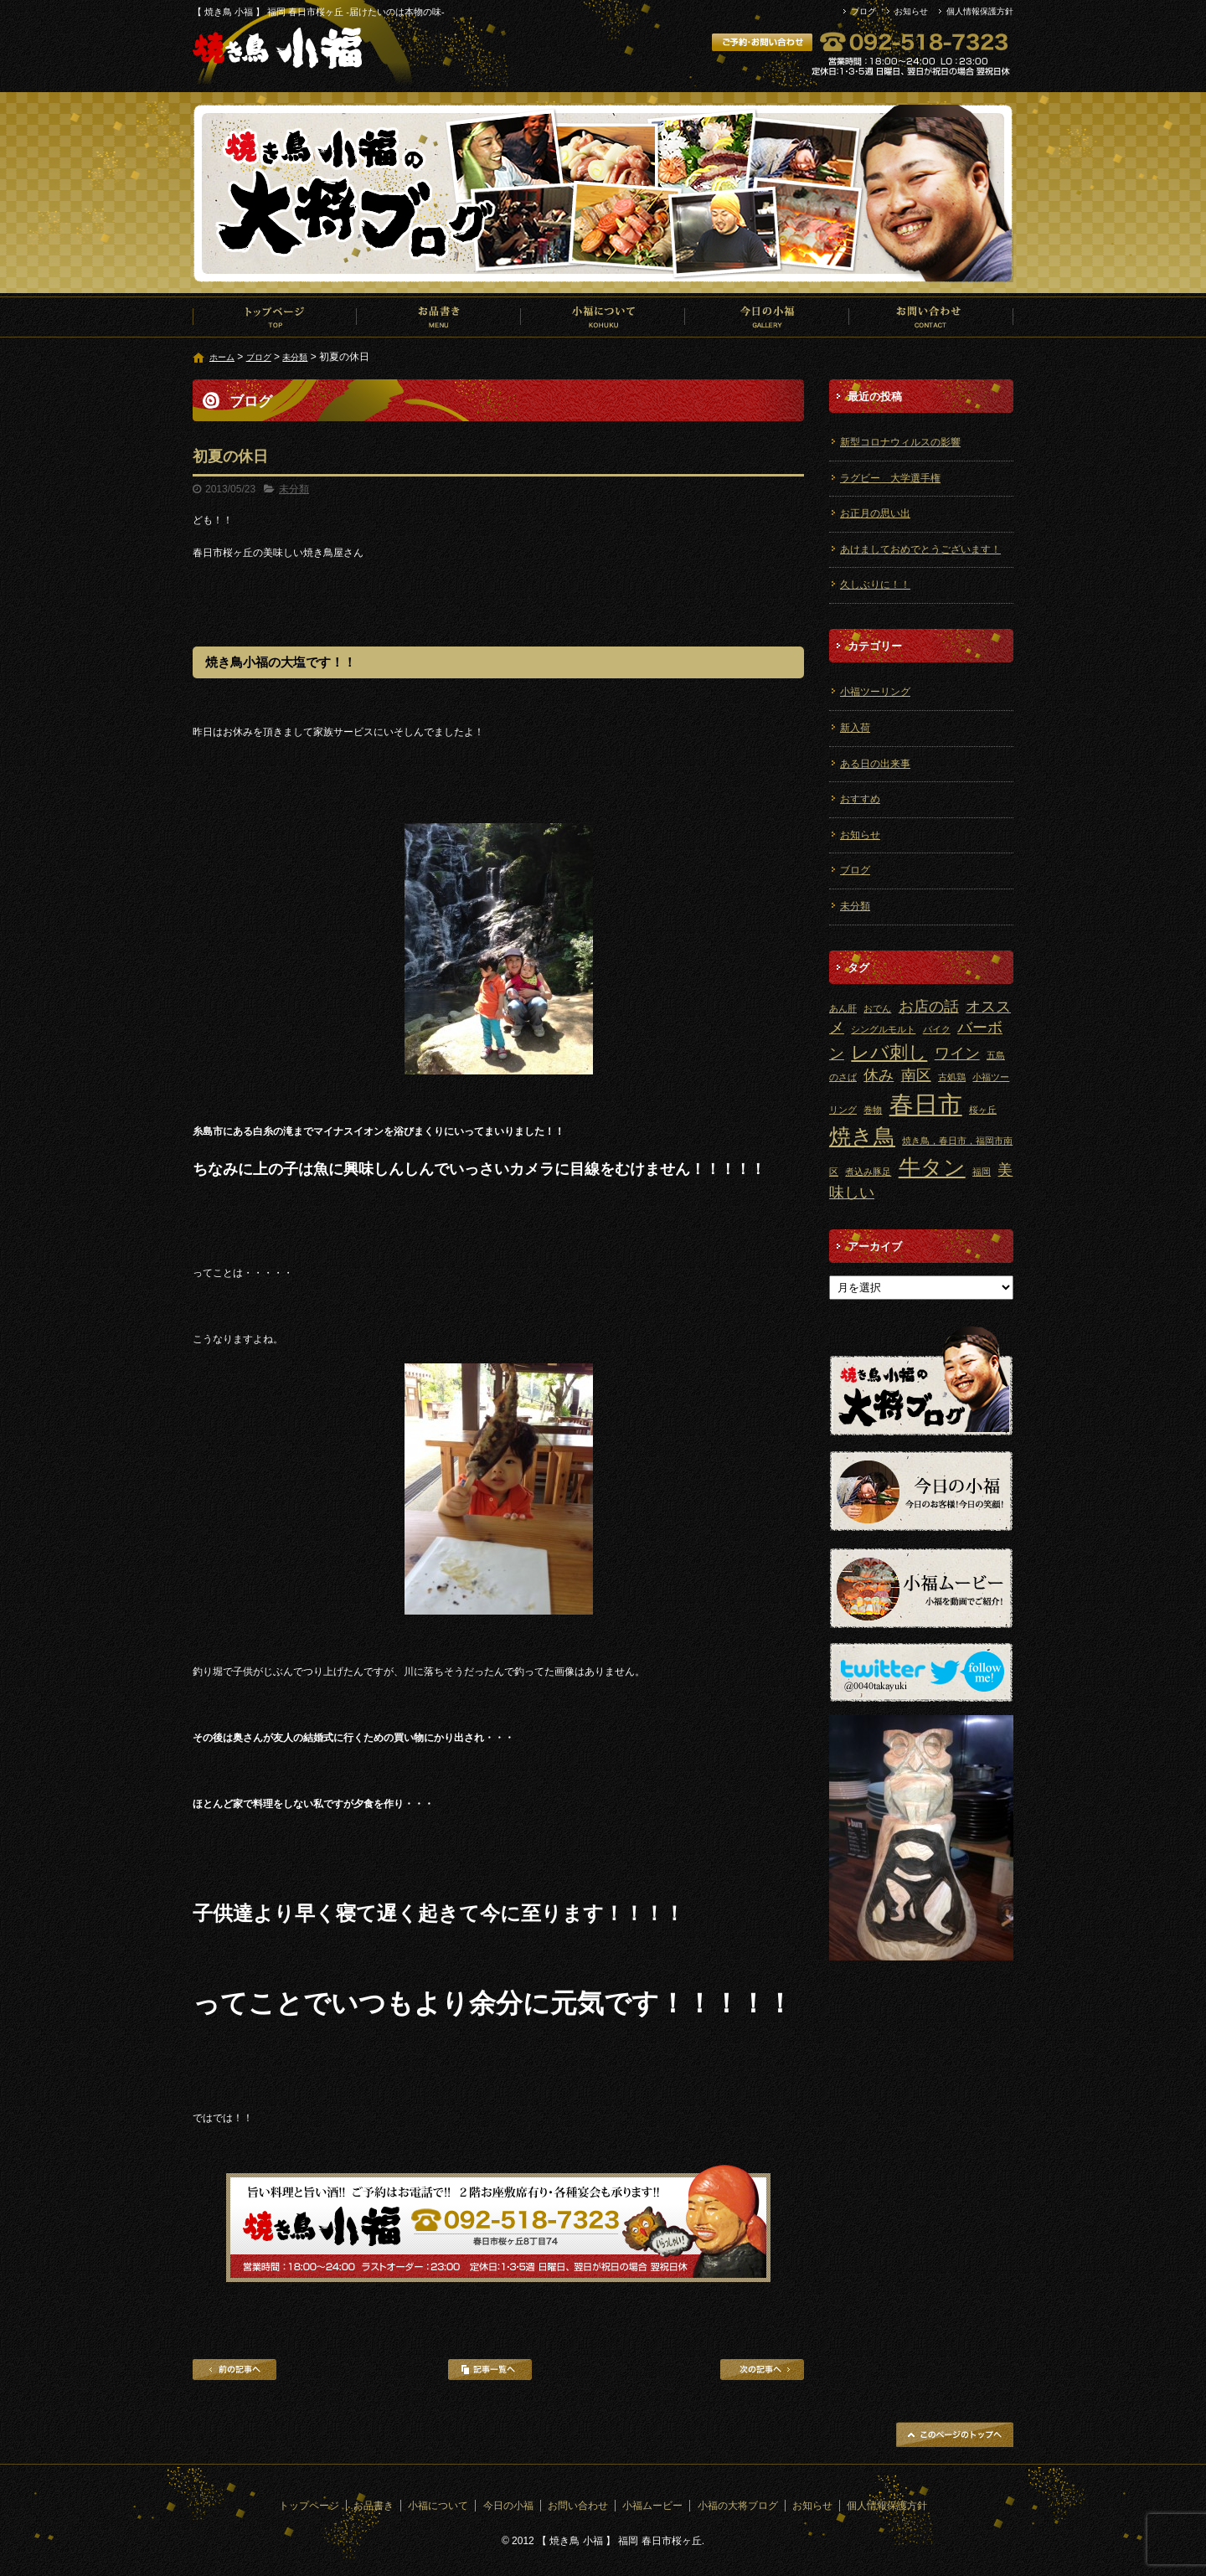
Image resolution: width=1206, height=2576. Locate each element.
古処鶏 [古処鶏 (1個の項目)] (952, 1077)
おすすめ (860, 799)
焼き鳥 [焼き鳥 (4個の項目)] (862, 1136)
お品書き (439, 316)
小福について (603, 316)
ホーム (221, 357)
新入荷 (855, 728)
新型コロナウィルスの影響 (900, 442)
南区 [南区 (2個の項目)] (916, 1075)
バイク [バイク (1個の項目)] (937, 1029)
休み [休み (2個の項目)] (878, 1075)
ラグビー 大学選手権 (890, 478)
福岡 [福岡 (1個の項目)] (981, 1172)
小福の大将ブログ (738, 2506)
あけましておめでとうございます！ (920, 549)
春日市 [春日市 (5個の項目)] (925, 1104)
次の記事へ (762, 2369)
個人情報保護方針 (979, 11)
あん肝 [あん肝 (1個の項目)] (843, 1008)
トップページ (275, 316)
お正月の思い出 (875, 513)
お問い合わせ (931, 316)
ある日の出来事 (875, 764)
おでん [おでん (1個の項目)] (877, 1008)
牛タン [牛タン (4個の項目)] (932, 1167)
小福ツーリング (875, 692)
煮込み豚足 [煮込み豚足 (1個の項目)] (868, 1172)
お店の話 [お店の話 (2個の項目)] (929, 1006)
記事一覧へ (490, 2369)
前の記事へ (234, 2369)
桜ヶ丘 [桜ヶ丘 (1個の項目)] (983, 1110)
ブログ (863, 11)
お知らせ (911, 11)
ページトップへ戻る (954, 2434)
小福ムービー (652, 2506)
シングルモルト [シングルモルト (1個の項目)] (883, 1029)
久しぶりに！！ (875, 584)
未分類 (294, 357)
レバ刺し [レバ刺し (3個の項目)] (889, 1052)
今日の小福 (767, 316)
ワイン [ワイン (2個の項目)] (957, 1053)
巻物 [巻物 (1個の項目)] (872, 1110)
